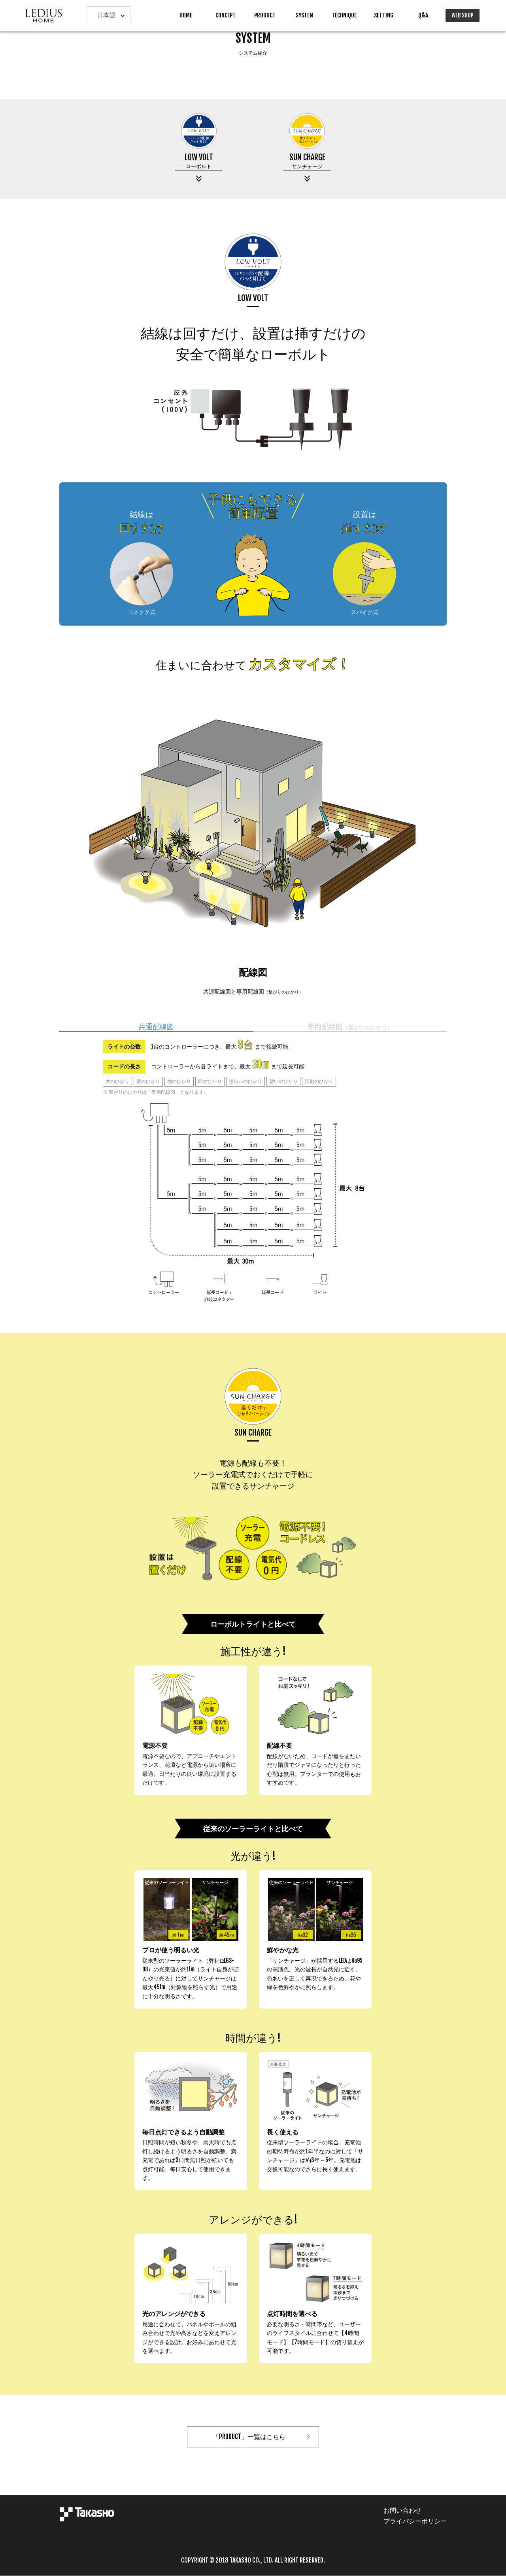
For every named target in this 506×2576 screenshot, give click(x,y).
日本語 (106, 15)
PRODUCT (265, 15)
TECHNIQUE (344, 15)
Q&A (423, 15)
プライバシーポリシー (415, 2521)
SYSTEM (304, 15)
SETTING (383, 15)
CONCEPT (225, 15)
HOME (185, 15)
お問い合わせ (402, 2510)
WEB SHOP (462, 15)
